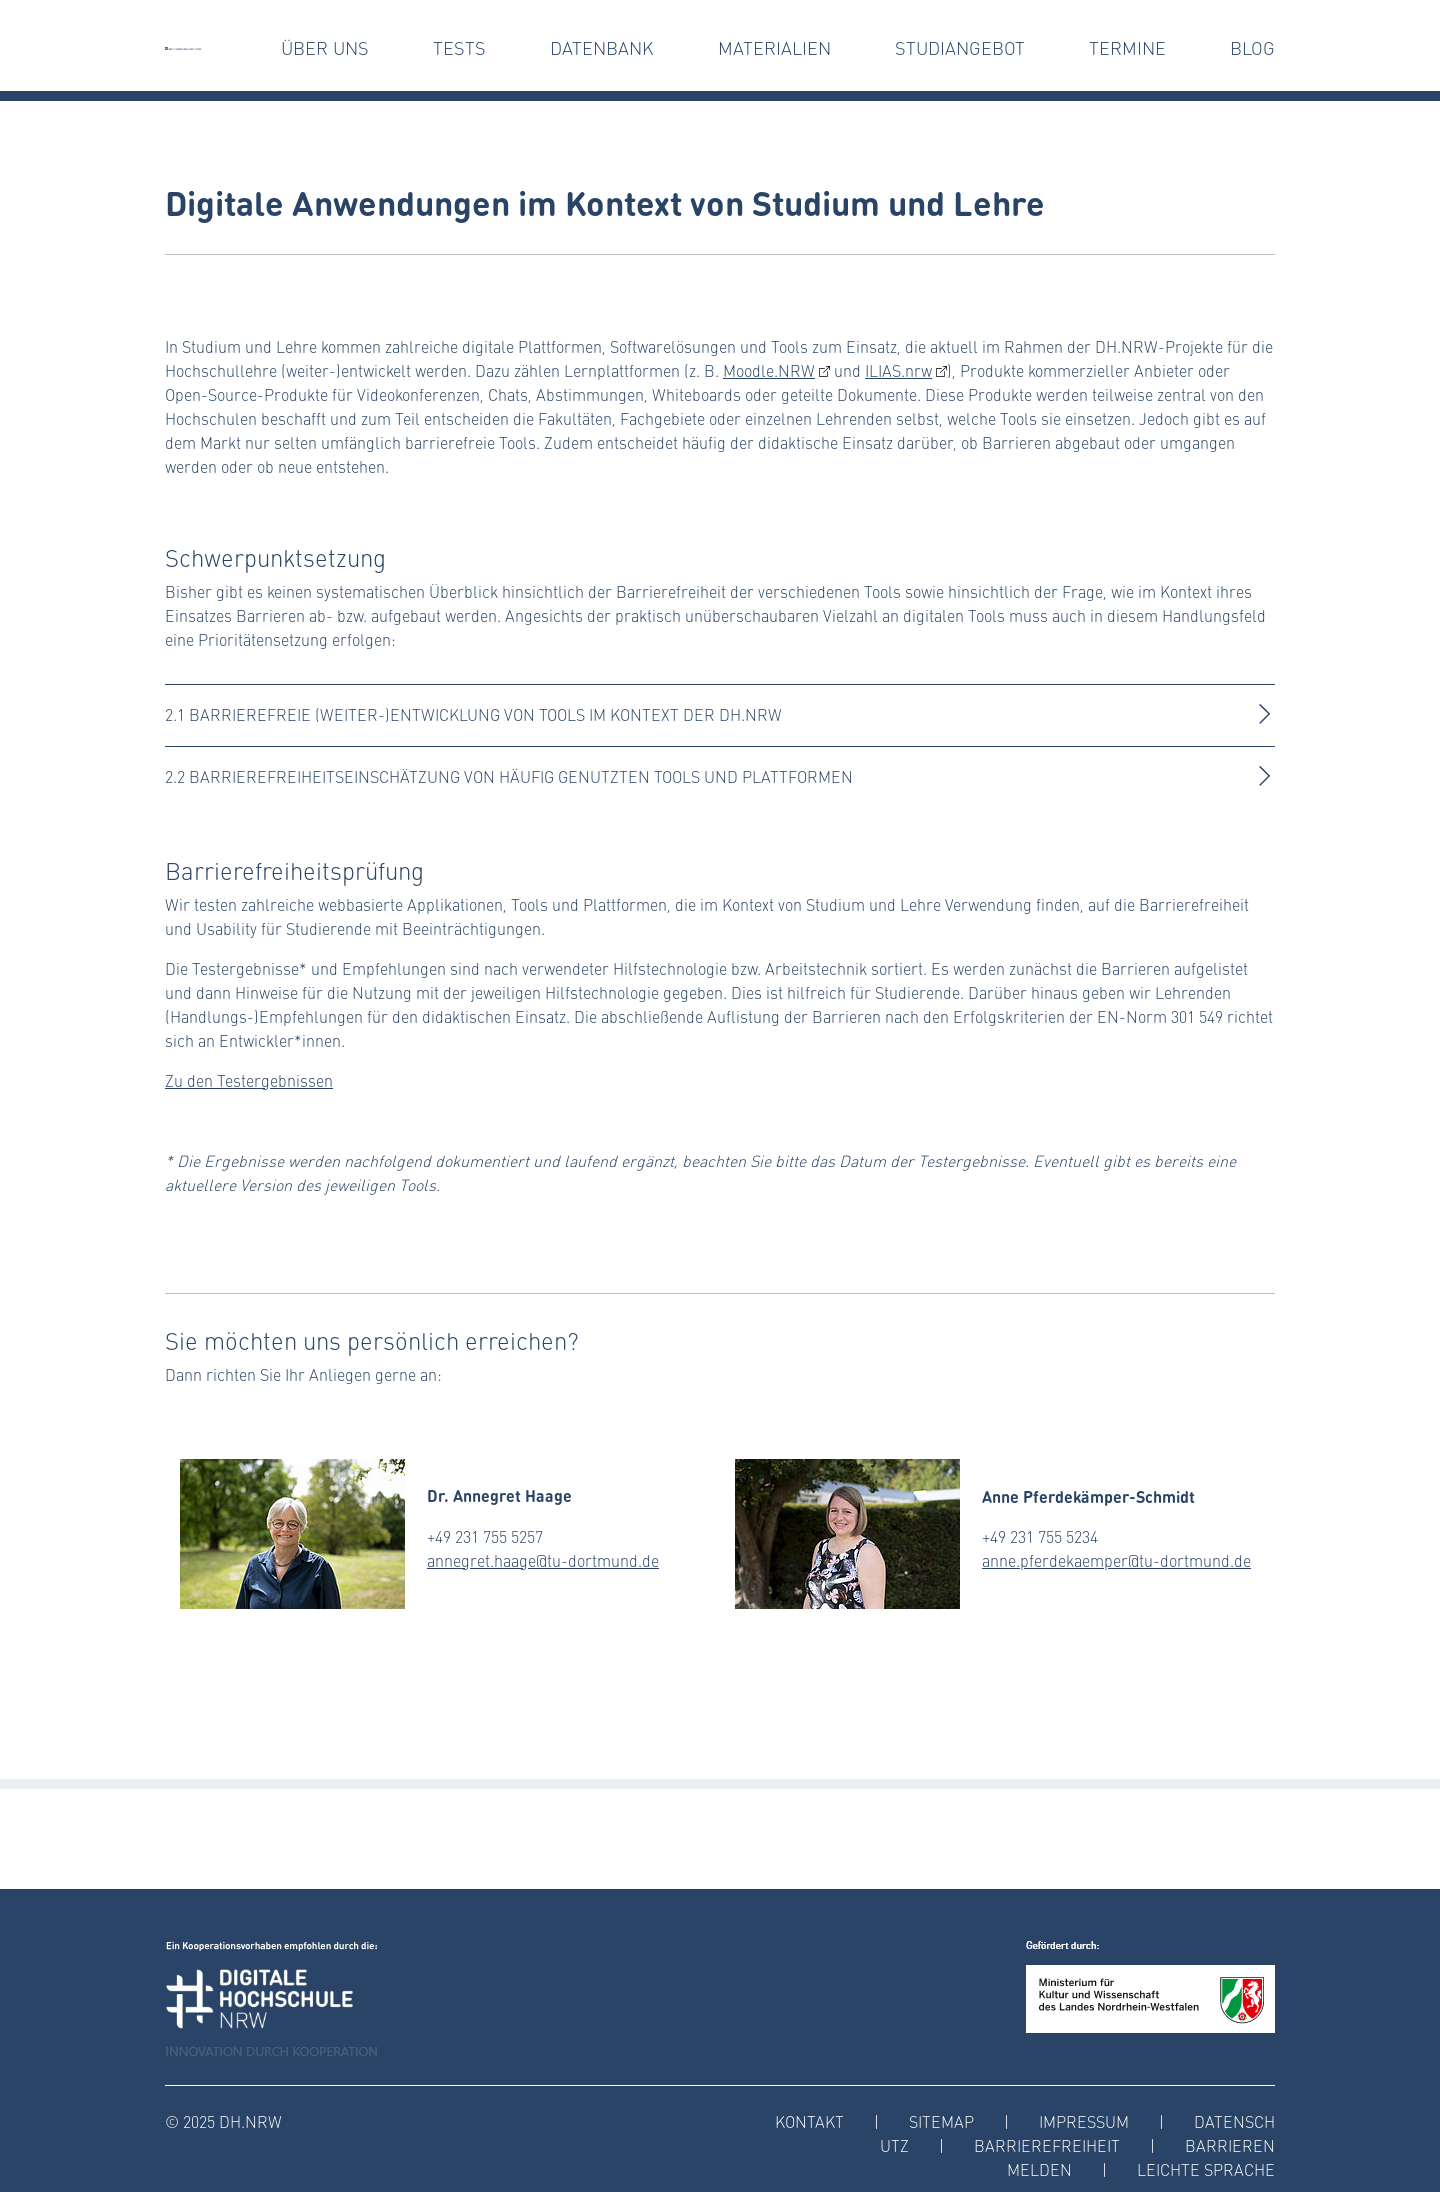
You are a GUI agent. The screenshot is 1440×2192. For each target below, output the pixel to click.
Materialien (774, 48)
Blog (1252, 48)
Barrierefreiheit (1047, 2145)
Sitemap (941, 2121)
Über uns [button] (325, 48)
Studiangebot (960, 48)
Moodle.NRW (769, 370)
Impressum (1084, 2121)
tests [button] (459, 48)
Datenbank (602, 48)
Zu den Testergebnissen (249, 1080)
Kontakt (809, 2121)
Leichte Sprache (1206, 2169)
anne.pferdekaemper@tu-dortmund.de (1116, 1560)
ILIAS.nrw (898, 370)
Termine (1127, 48)
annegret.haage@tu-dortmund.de (543, 1560)
